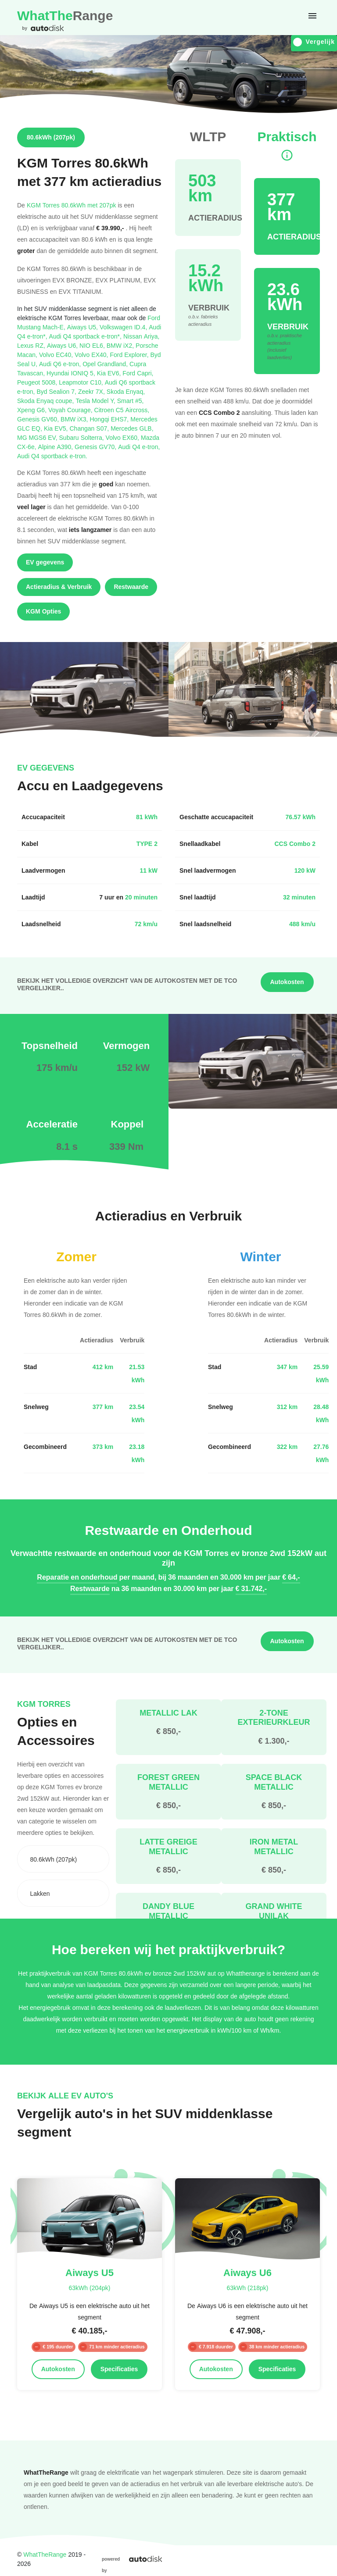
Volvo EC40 (57, 354)
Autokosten (287, 982)
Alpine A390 (56, 446)
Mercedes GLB (132, 428)
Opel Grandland (105, 364)
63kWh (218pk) (247, 2287)
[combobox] (63, 1859)
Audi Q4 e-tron (139, 446)
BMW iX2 (121, 345)
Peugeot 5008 (38, 382)
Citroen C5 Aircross (121, 410)
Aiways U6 (63, 345)
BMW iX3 (75, 419)
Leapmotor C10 (82, 382)
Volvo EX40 (92, 354)
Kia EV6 (110, 373)
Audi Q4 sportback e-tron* (86, 336)
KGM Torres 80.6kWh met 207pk (71, 205)
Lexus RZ (32, 345)
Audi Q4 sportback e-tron (52, 456)
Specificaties (119, 2369)
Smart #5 (130, 400)
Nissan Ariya (141, 336)
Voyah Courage (71, 410)
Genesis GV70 (96, 446)
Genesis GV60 (39, 419)
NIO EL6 (93, 345)
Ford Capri (137, 373)
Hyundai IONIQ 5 (72, 373)
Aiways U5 (83, 327)
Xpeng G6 (32, 410)
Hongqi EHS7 (110, 419)
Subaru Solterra (82, 437)
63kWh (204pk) (89, 2287)
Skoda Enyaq (126, 391)
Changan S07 (90, 428)
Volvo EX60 (123, 437)
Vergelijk (314, 41)
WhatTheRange (44, 2554)
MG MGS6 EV (38, 437)
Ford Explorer (130, 354)
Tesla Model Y (96, 400)
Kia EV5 (57, 428)
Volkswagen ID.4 (124, 327)
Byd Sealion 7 (57, 391)
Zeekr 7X (92, 391)
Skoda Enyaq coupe (46, 400)
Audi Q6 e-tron (60, 364)
